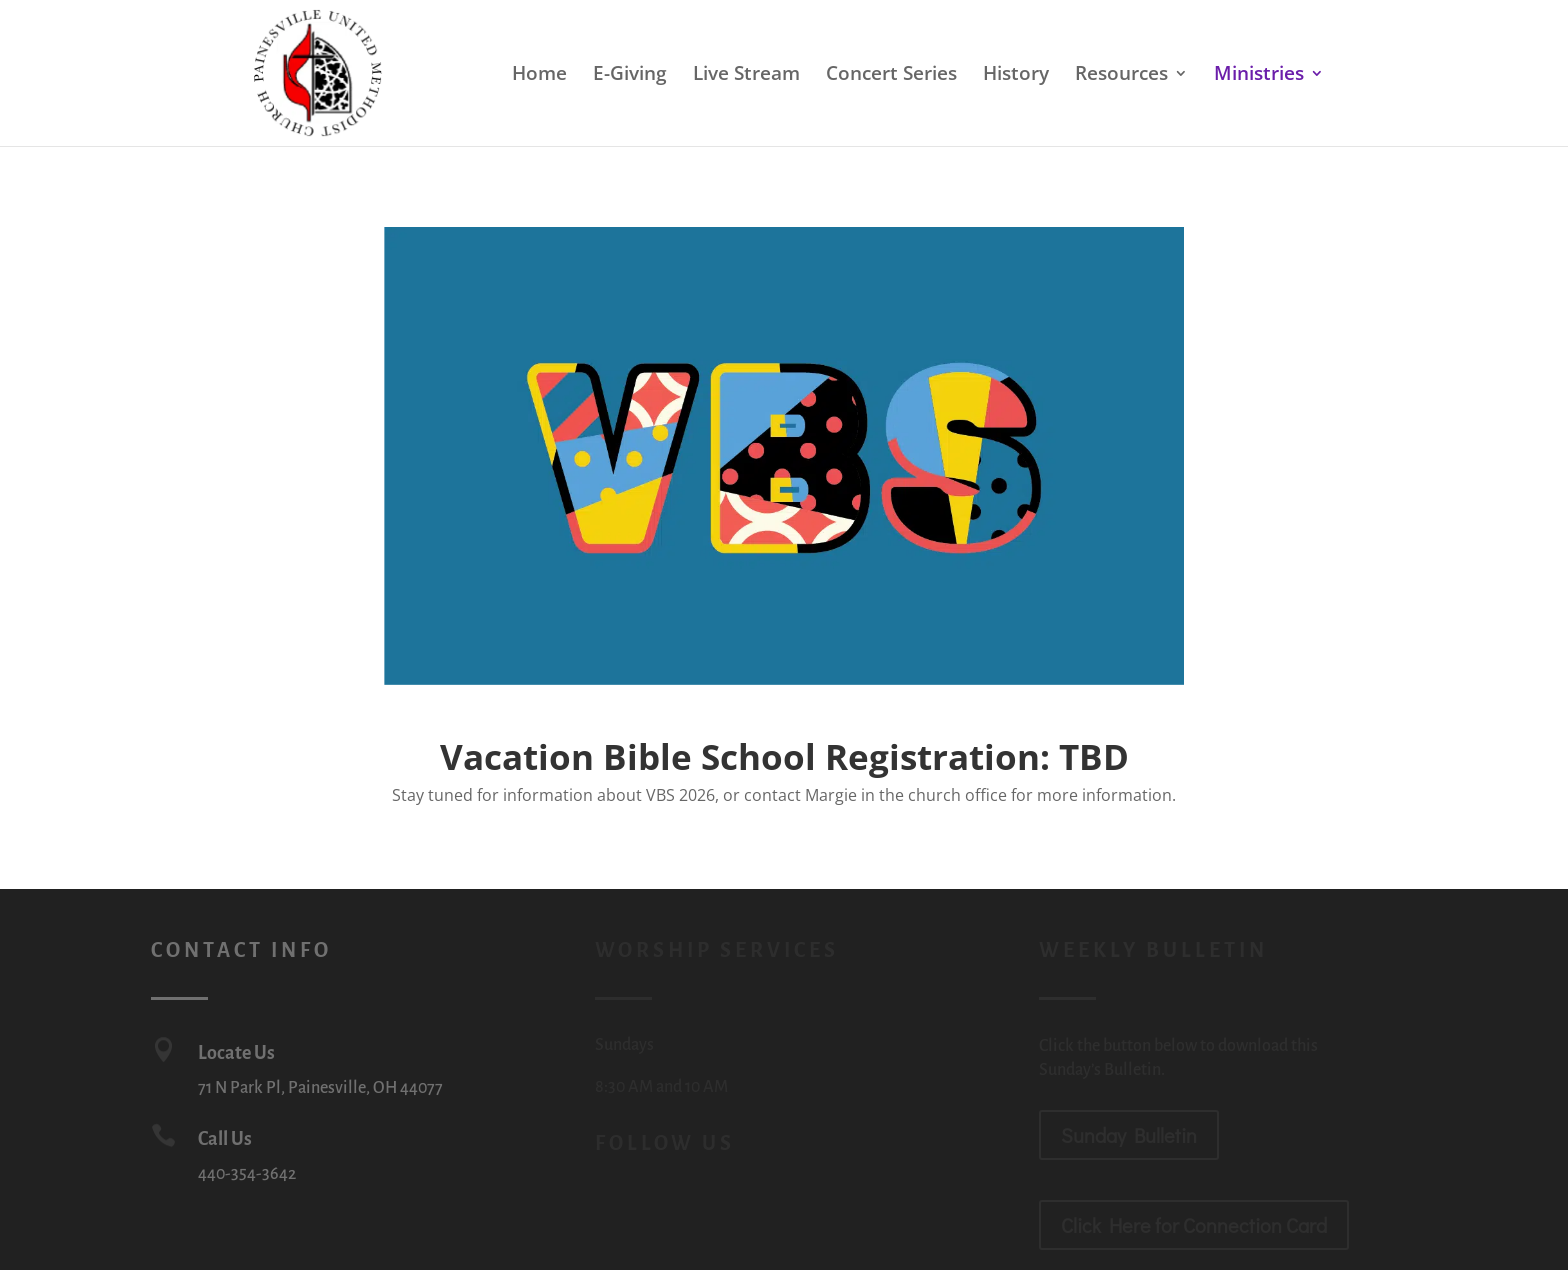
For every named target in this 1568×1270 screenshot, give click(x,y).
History (1016, 76)
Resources (1121, 76)
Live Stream (746, 76)
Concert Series (891, 76)
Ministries (1259, 76)
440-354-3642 (247, 1174)
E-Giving (630, 76)
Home (539, 76)
